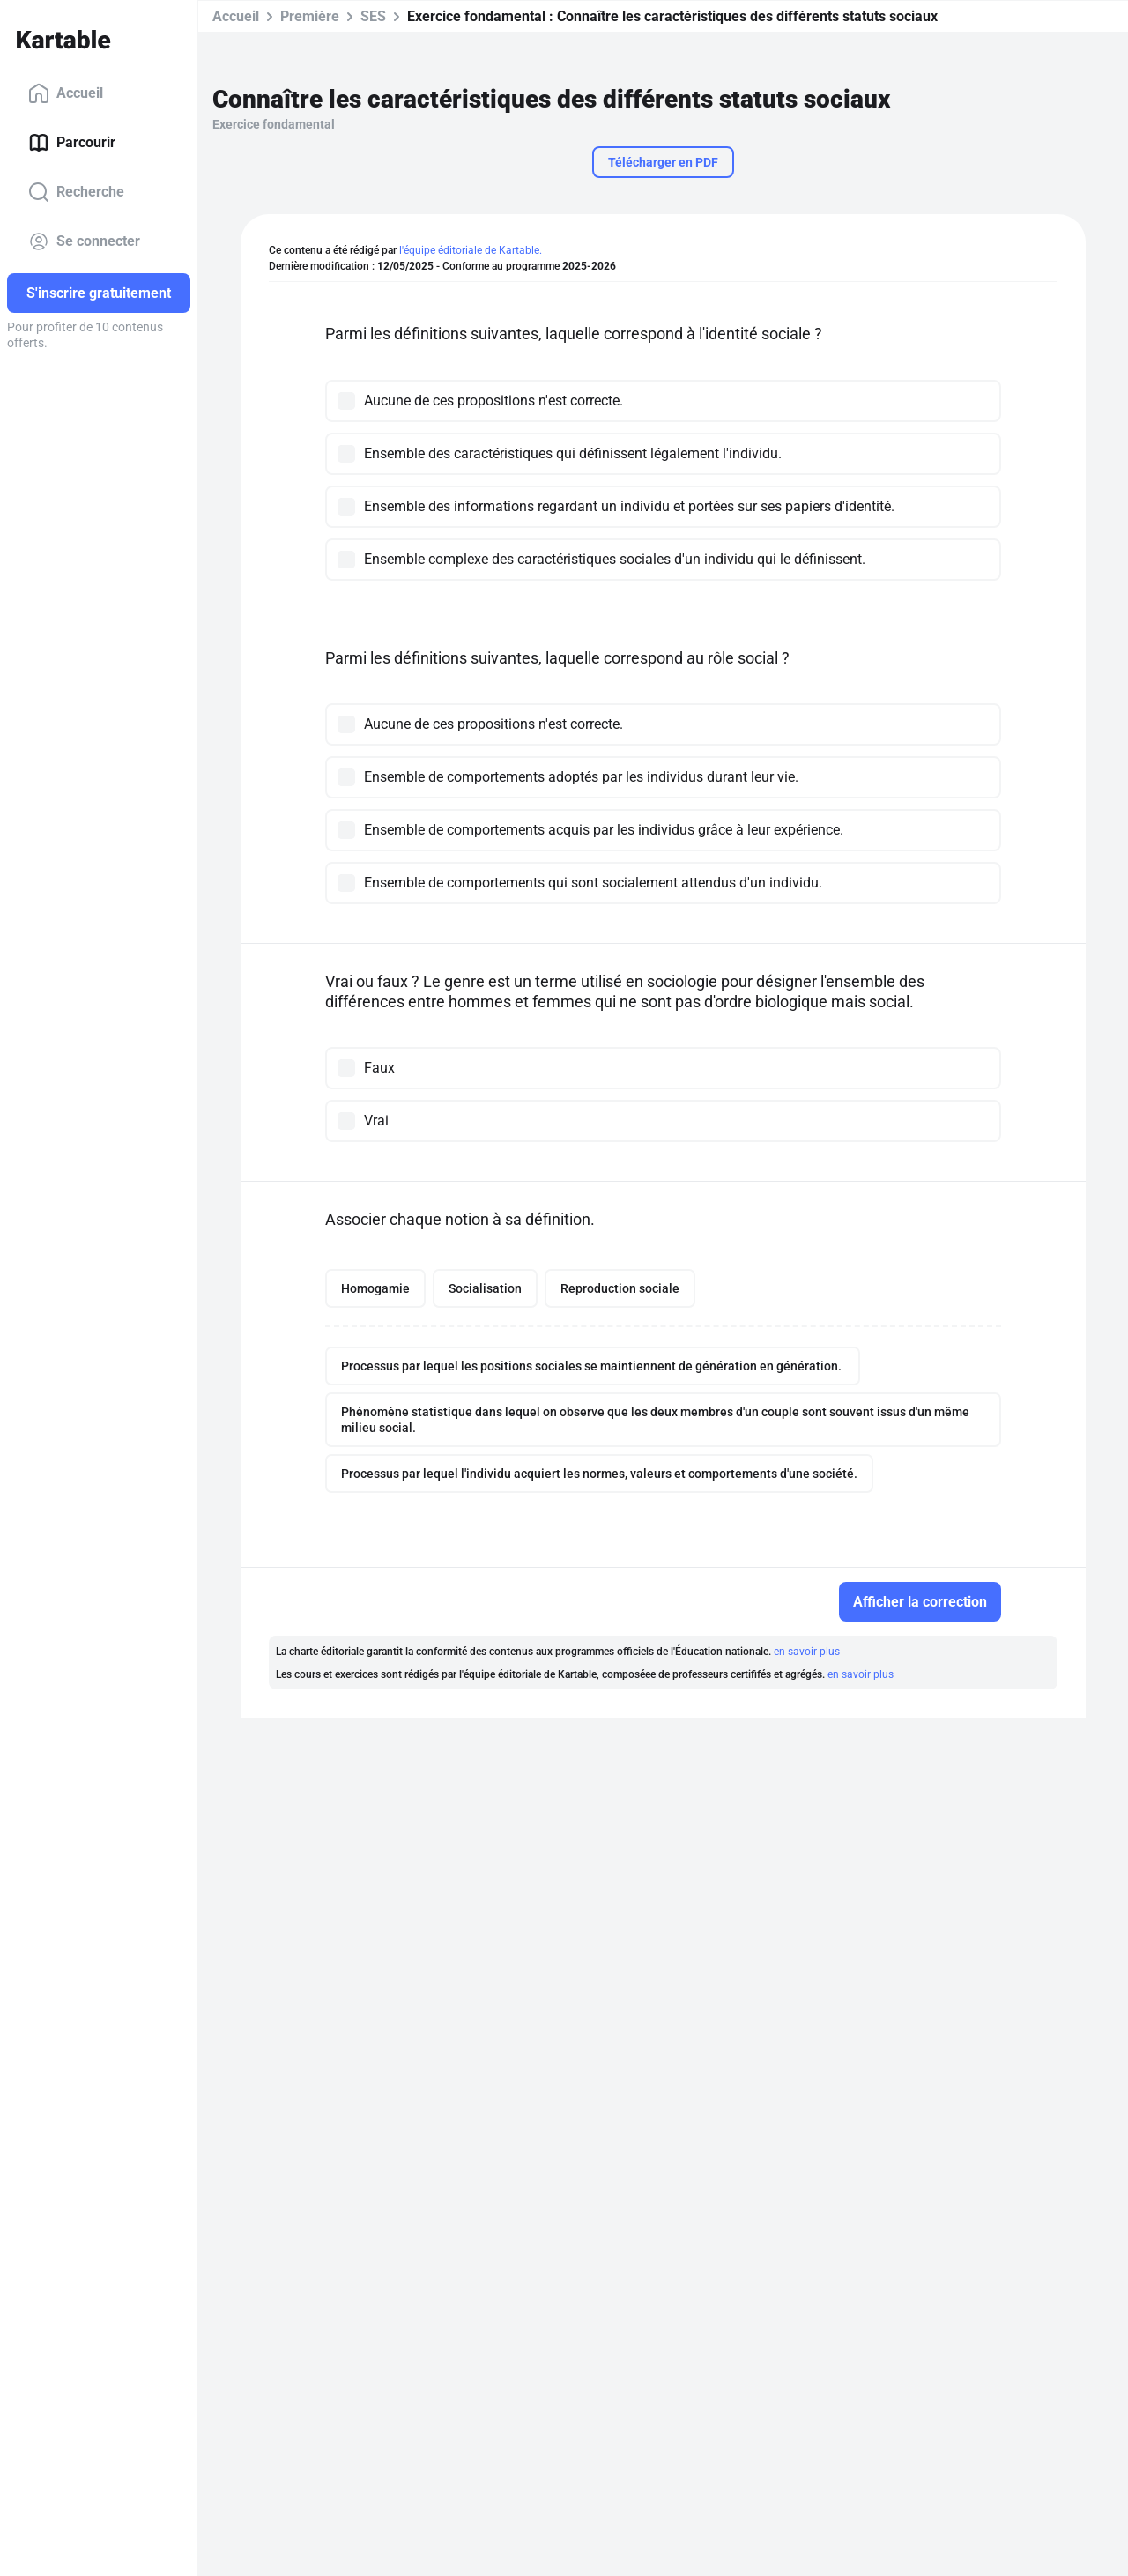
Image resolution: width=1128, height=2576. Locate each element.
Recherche (76, 192)
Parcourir (71, 142)
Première (309, 16)
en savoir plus (807, 1651)
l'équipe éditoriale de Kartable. (470, 250)
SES (373, 16)
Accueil (65, 93)
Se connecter (84, 241)
